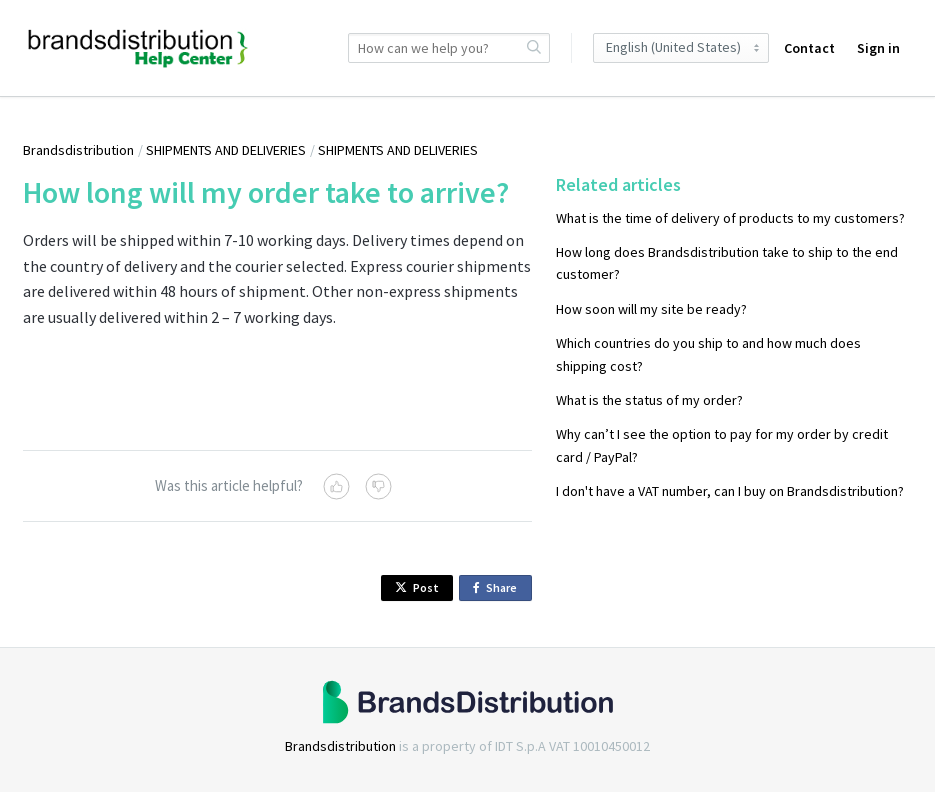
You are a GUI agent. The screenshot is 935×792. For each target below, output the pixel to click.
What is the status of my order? (649, 400)
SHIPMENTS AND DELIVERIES (226, 150)
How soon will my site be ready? (651, 309)
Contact (809, 48)
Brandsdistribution (78, 150)
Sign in (878, 48)
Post (417, 587)
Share (498, 588)
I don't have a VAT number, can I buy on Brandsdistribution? (730, 491)
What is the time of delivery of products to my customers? (730, 218)
